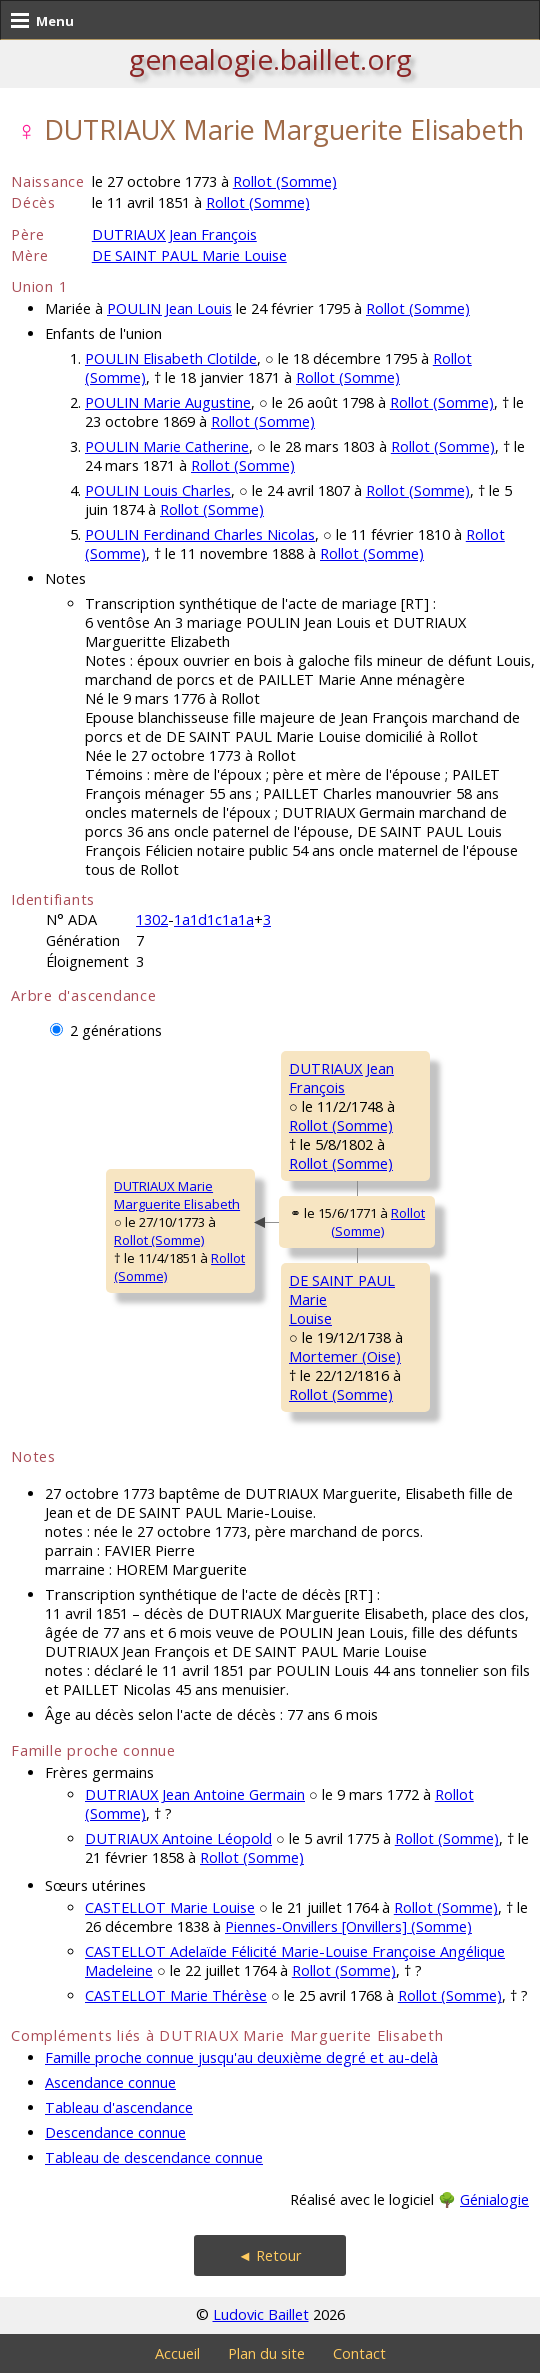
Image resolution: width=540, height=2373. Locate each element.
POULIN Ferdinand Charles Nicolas (200, 534)
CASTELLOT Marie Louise (170, 1907)
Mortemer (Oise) (345, 1356)
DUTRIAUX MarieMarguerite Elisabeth (177, 1195)
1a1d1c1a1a (214, 919)
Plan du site (266, 2353)
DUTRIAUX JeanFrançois (341, 1078)
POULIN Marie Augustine (168, 402)
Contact (359, 2353)
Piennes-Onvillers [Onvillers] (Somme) (348, 1926)
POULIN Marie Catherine (167, 446)
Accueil (177, 2353)
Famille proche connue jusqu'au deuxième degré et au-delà (241, 2057)
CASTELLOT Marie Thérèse (176, 1995)
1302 (152, 919)
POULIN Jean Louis (169, 308)
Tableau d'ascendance (119, 2107)
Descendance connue (115, 2132)
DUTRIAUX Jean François (174, 234)
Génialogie (494, 2199)
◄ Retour (270, 2255)
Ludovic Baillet (261, 2314)
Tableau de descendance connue (154, 2157)
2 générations (116, 1030)
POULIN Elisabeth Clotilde (171, 358)
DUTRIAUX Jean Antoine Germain (195, 1794)
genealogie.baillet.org (270, 59)
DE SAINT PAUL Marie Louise (189, 255)
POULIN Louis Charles (158, 490)
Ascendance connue (110, 2082)
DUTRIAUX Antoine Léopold (178, 1838)
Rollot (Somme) (285, 181)
